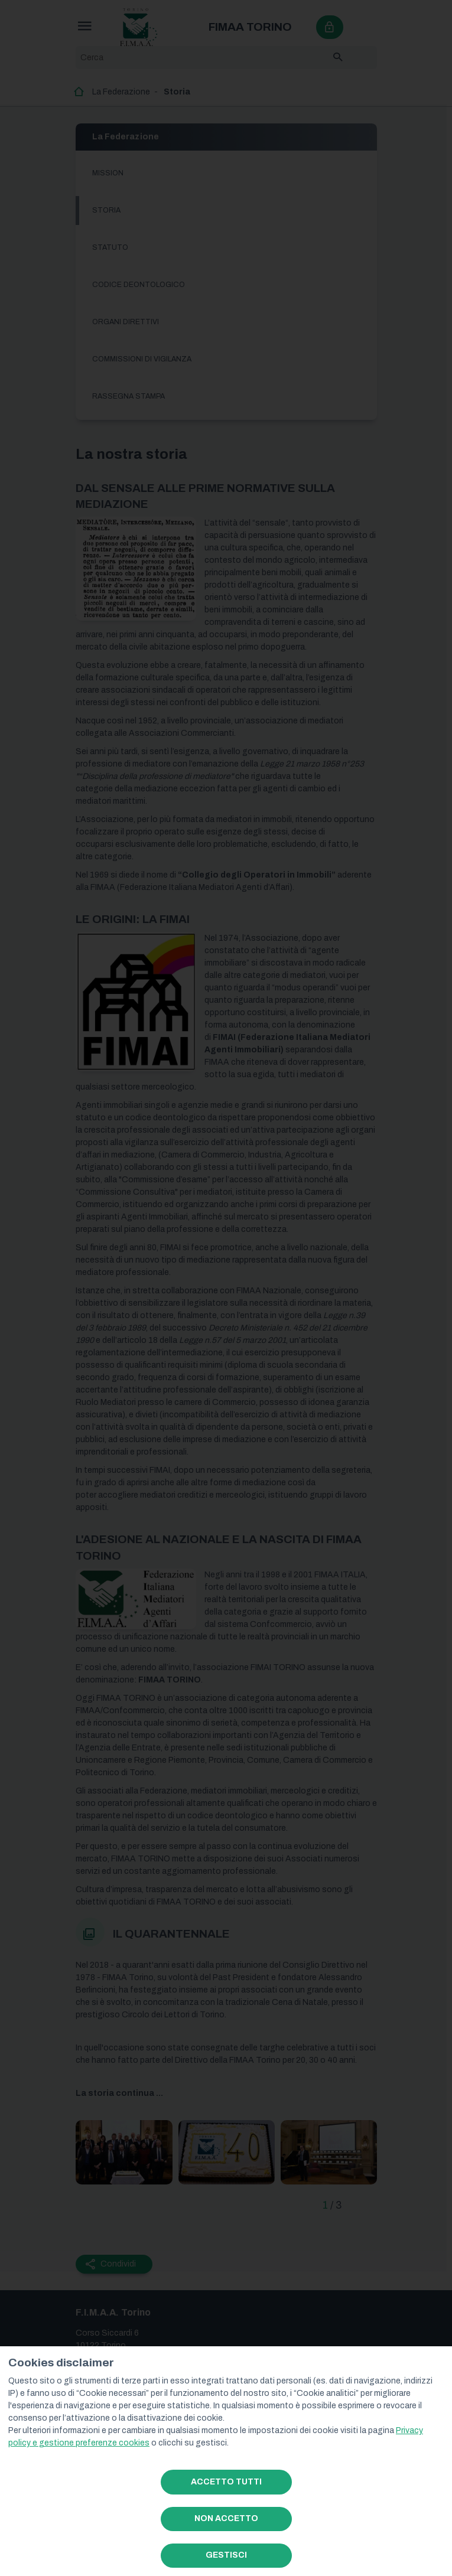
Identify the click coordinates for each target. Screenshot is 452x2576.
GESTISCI (226, 2555)
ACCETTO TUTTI (226, 2481)
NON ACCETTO (226, 2518)
